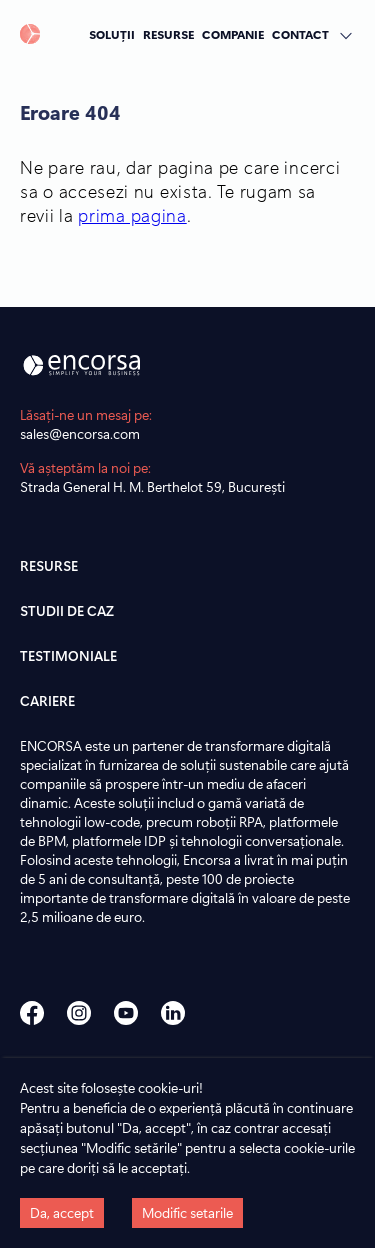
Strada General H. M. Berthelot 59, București (152, 486)
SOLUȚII (112, 34)
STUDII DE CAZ (67, 610)
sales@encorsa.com (80, 433)
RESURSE (168, 34)
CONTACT (300, 34)
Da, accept (62, 1212)
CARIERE (47, 700)
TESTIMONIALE (68, 655)
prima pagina (132, 215)
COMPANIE (233, 34)
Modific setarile (187, 1212)
